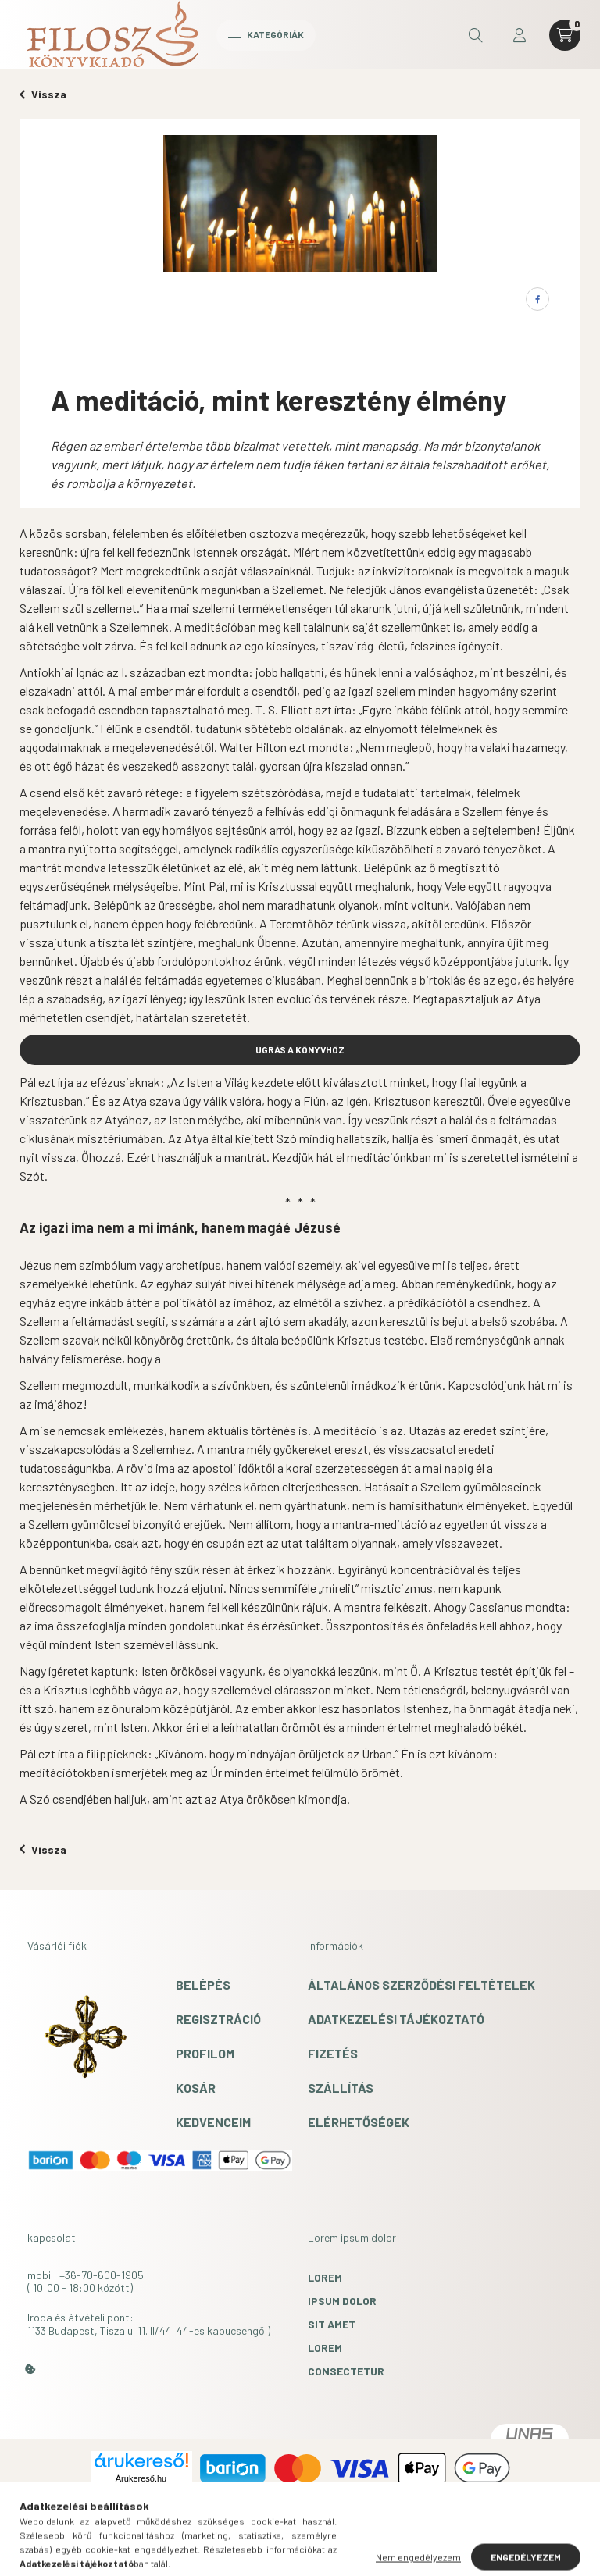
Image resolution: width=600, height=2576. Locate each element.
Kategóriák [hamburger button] (266, 34)
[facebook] (537, 299)
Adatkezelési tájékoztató (396, 2018)
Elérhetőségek (358, 2122)
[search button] (475, 35)
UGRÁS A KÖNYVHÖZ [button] (300, 1049)
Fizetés (333, 2053)
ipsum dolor (342, 2300)
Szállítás (340, 2087)
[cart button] (564, 35)
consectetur (346, 2371)
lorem (325, 2277)
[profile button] (519, 35)
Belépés (203, 1984)
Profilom (205, 2053)
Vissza (43, 94)
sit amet (331, 2324)
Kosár (196, 2087)
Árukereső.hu (141, 2478)
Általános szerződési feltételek (421, 1984)
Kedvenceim (213, 2122)
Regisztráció (218, 2018)
